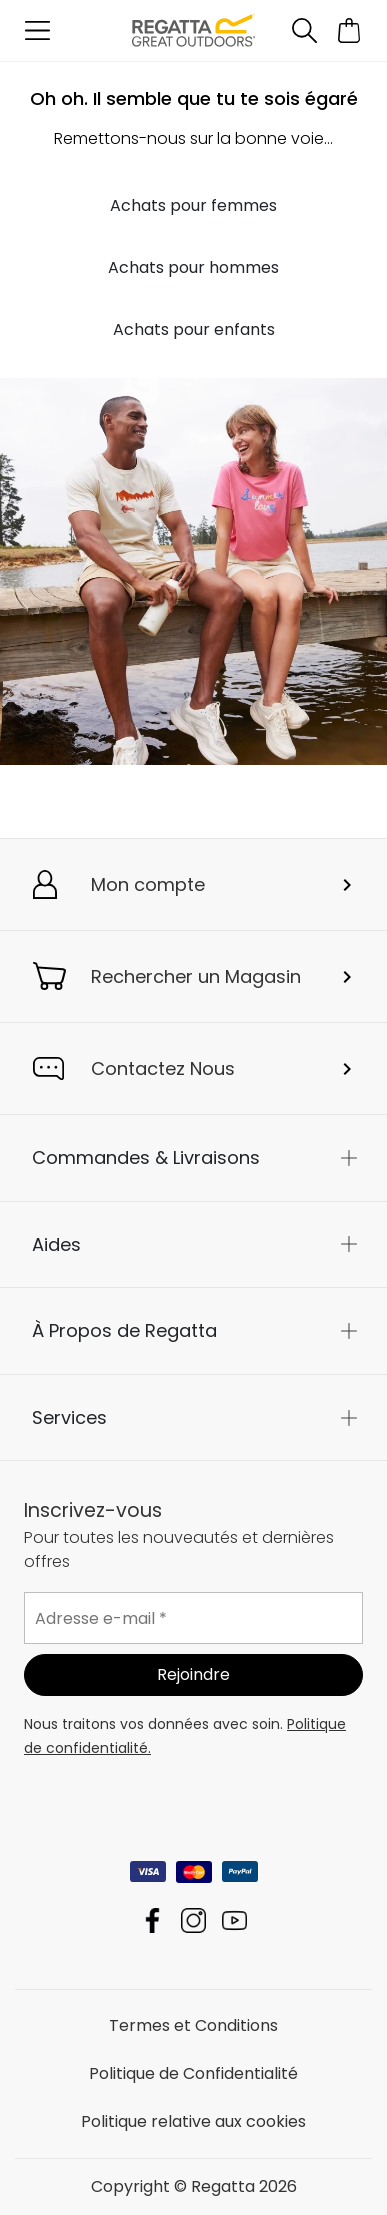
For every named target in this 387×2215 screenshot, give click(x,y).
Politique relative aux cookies (193, 2121)
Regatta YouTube (234, 1920)
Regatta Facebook (152, 1920)
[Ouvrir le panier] (349, 30)
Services (69, 1417)
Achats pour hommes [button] (193, 267)
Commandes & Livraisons (146, 1157)
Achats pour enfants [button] (194, 329)
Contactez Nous (163, 1068)
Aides (56, 1244)
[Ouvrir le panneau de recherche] (304, 30)
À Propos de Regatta (124, 1330)
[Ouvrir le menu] (37, 30)
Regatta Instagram (193, 1920)
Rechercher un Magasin (196, 976)
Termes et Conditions (193, 2025)
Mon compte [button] (148, 884)
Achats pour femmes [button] (193, 205)
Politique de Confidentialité (193, 2073)
